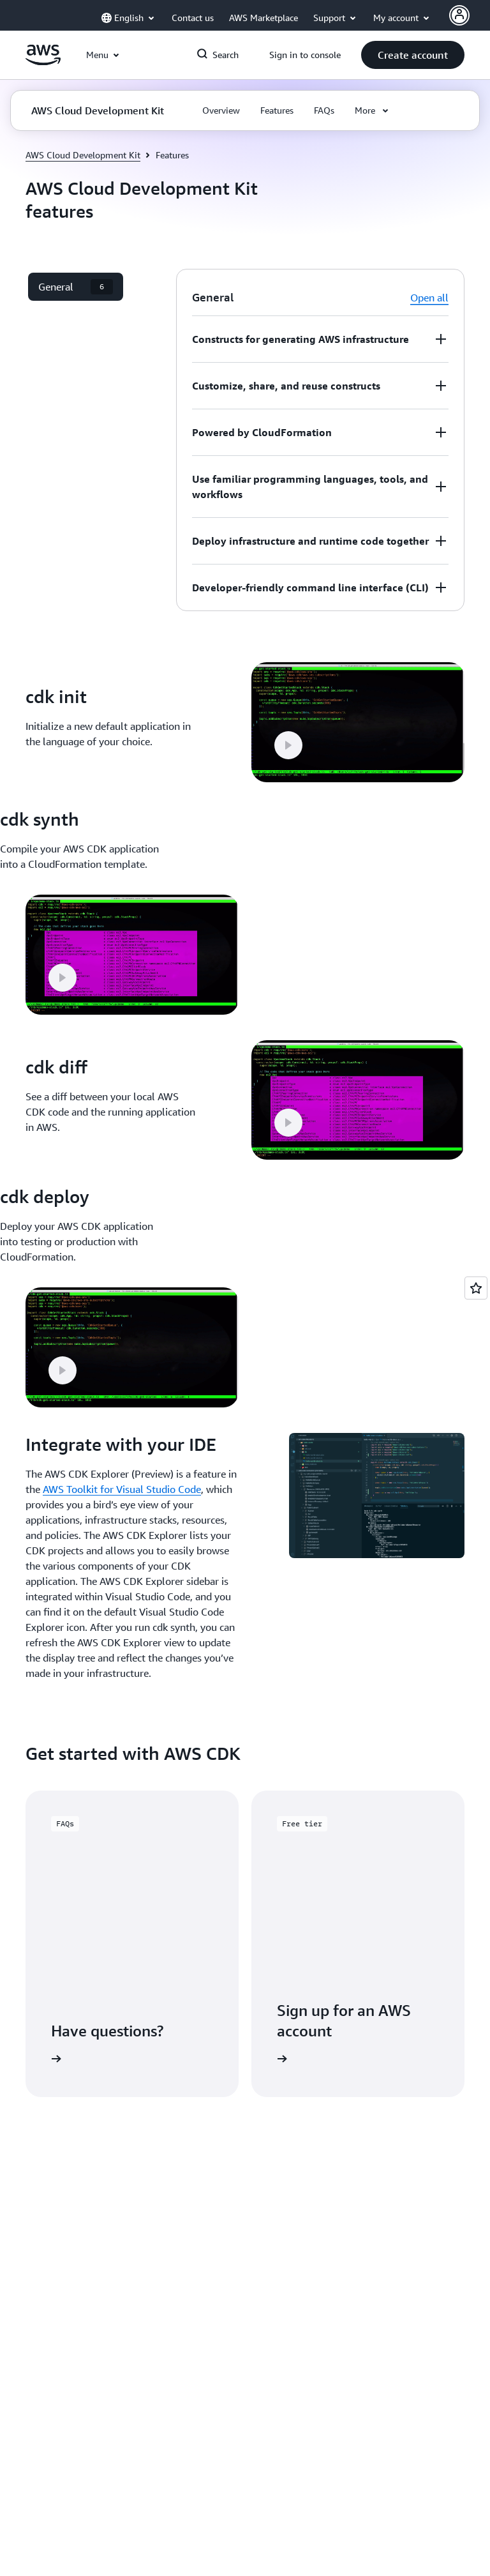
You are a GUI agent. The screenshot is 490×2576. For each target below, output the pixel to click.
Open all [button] (429, 297)
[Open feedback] (475, 1288)
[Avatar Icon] (459, 15)
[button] (412, 55)
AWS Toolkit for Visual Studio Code (122, 1489)
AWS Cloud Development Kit (83, 154)
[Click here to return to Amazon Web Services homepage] (43, 62)
